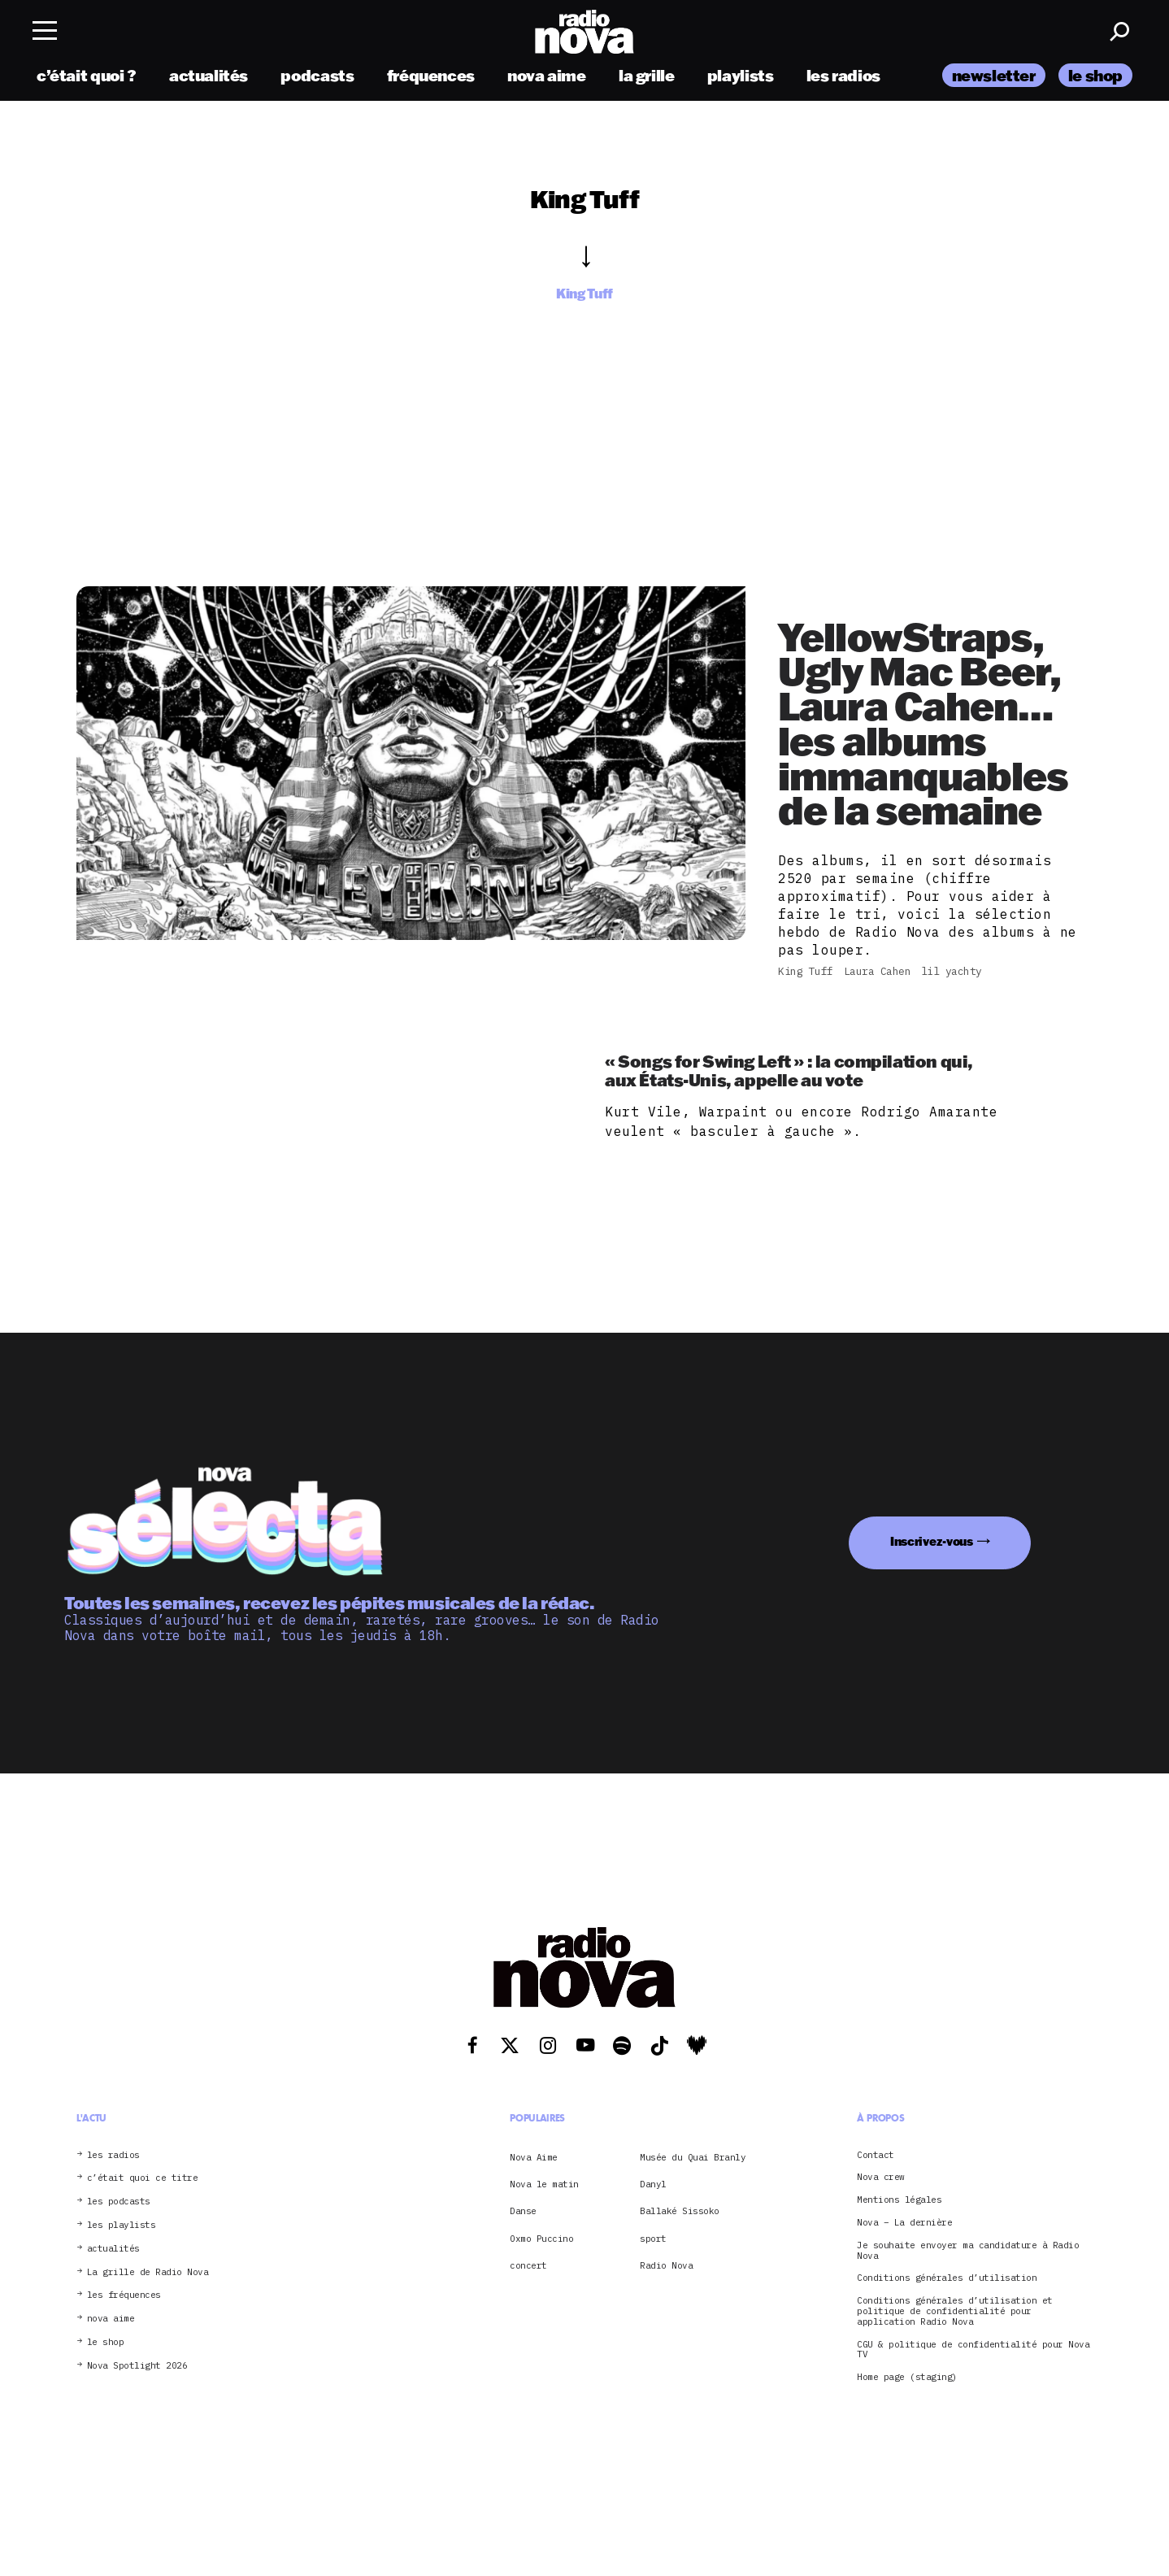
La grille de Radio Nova (148, 2272)
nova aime (546, 75)
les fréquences (124, 2295)
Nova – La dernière (904, 2222)
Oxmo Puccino (541, 2238)
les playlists (121, 2225)
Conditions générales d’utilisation (946, 2278)
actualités (208, 75)
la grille (647, 75)
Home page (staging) (907, 2377)
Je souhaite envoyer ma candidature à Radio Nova (968, 2250)
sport (653, 2238)
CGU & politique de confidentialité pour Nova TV (973, 2350)
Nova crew (881, 2177)
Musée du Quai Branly (692, 2157)
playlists (740, 75)
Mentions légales (899, 2200)
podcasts (317, 75)
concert (528, 2265)
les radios (843, 75)
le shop (1095, 75)
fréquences (431, 75)
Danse (523, 2211)
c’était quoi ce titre (142, 2178)
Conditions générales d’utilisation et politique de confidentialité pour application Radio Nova (955, 2310)
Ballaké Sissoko (679, 2211)
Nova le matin (544, 2184)
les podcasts (118, 2201)
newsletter (994, 75)
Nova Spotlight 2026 (137, 2366)
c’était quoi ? (87, 75)
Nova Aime (534, 2157)
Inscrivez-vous (931, 1541)
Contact (875, 2155)
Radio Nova (666, 2265)
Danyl (653, 2184)
